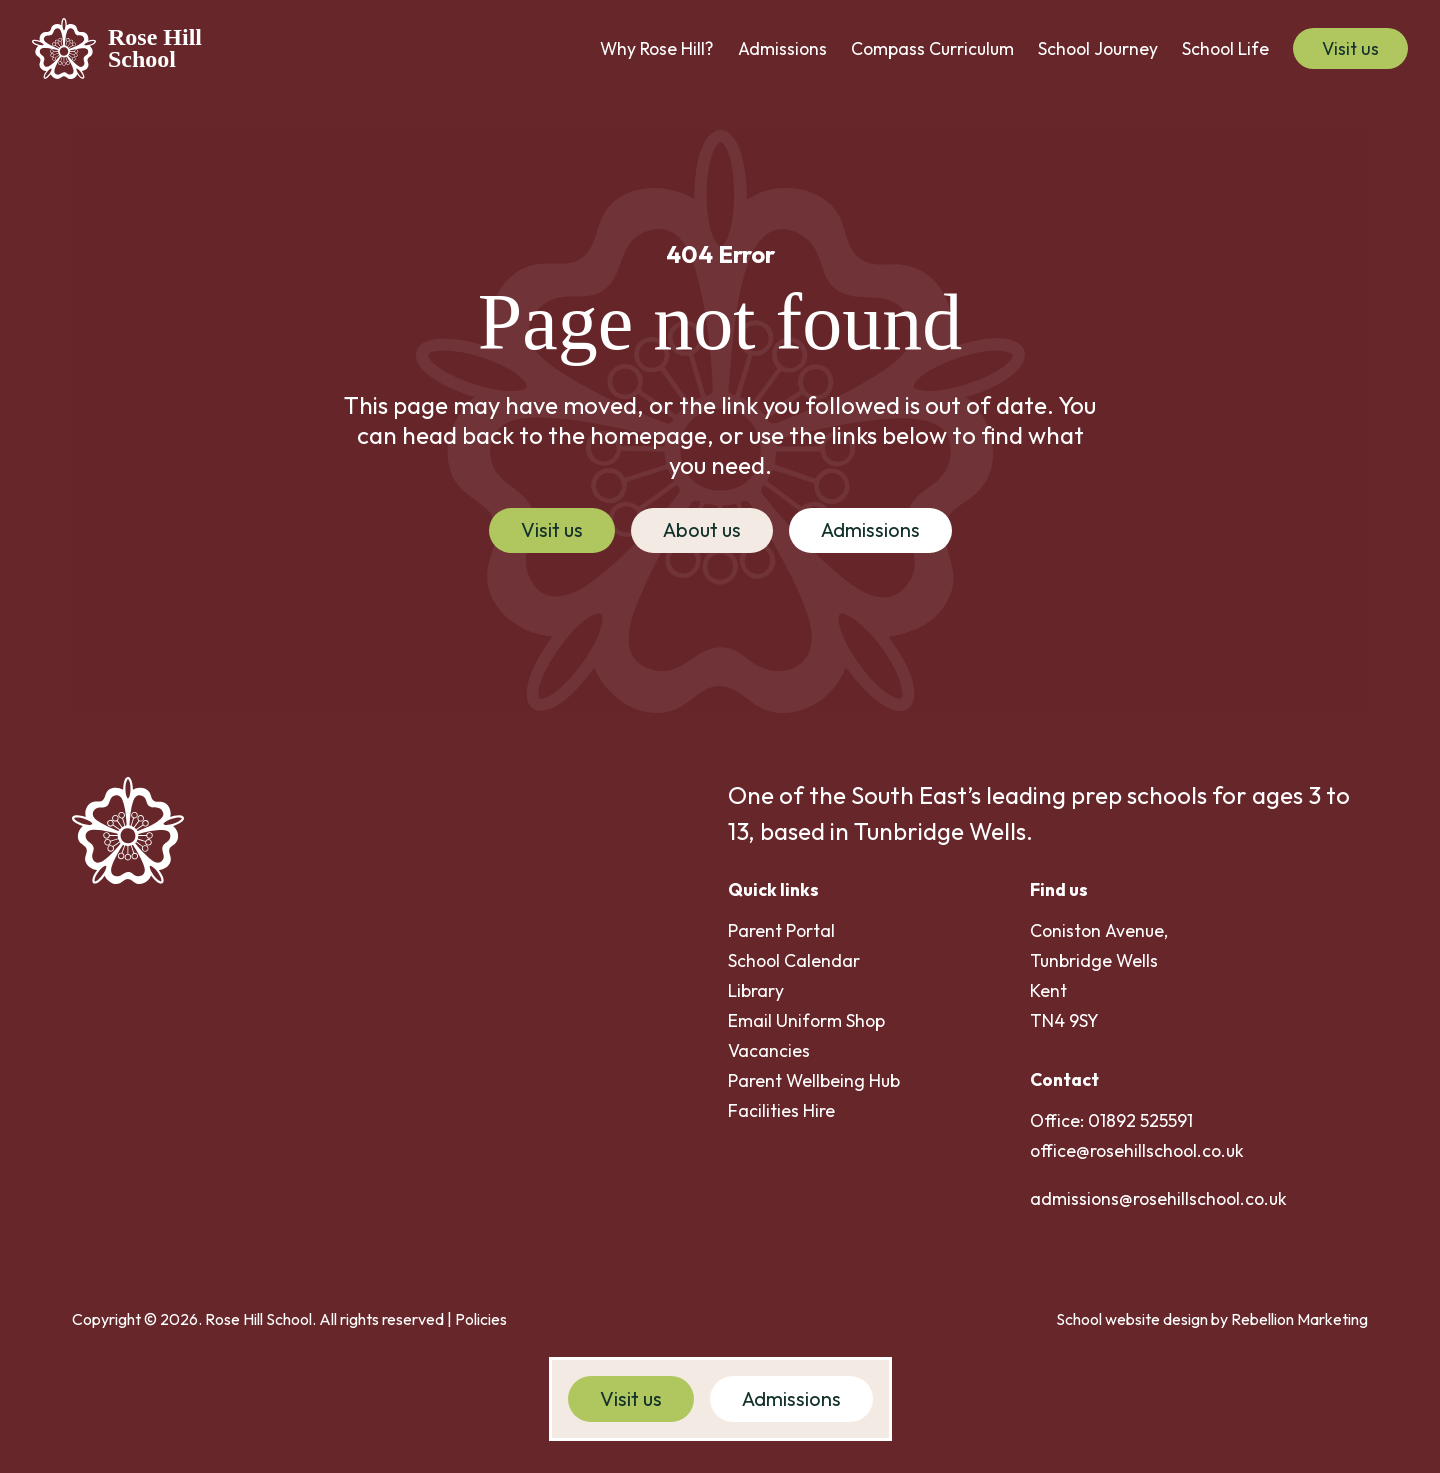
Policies (481, 1319)
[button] (657, 49)
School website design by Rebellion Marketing (1212, 1319)
